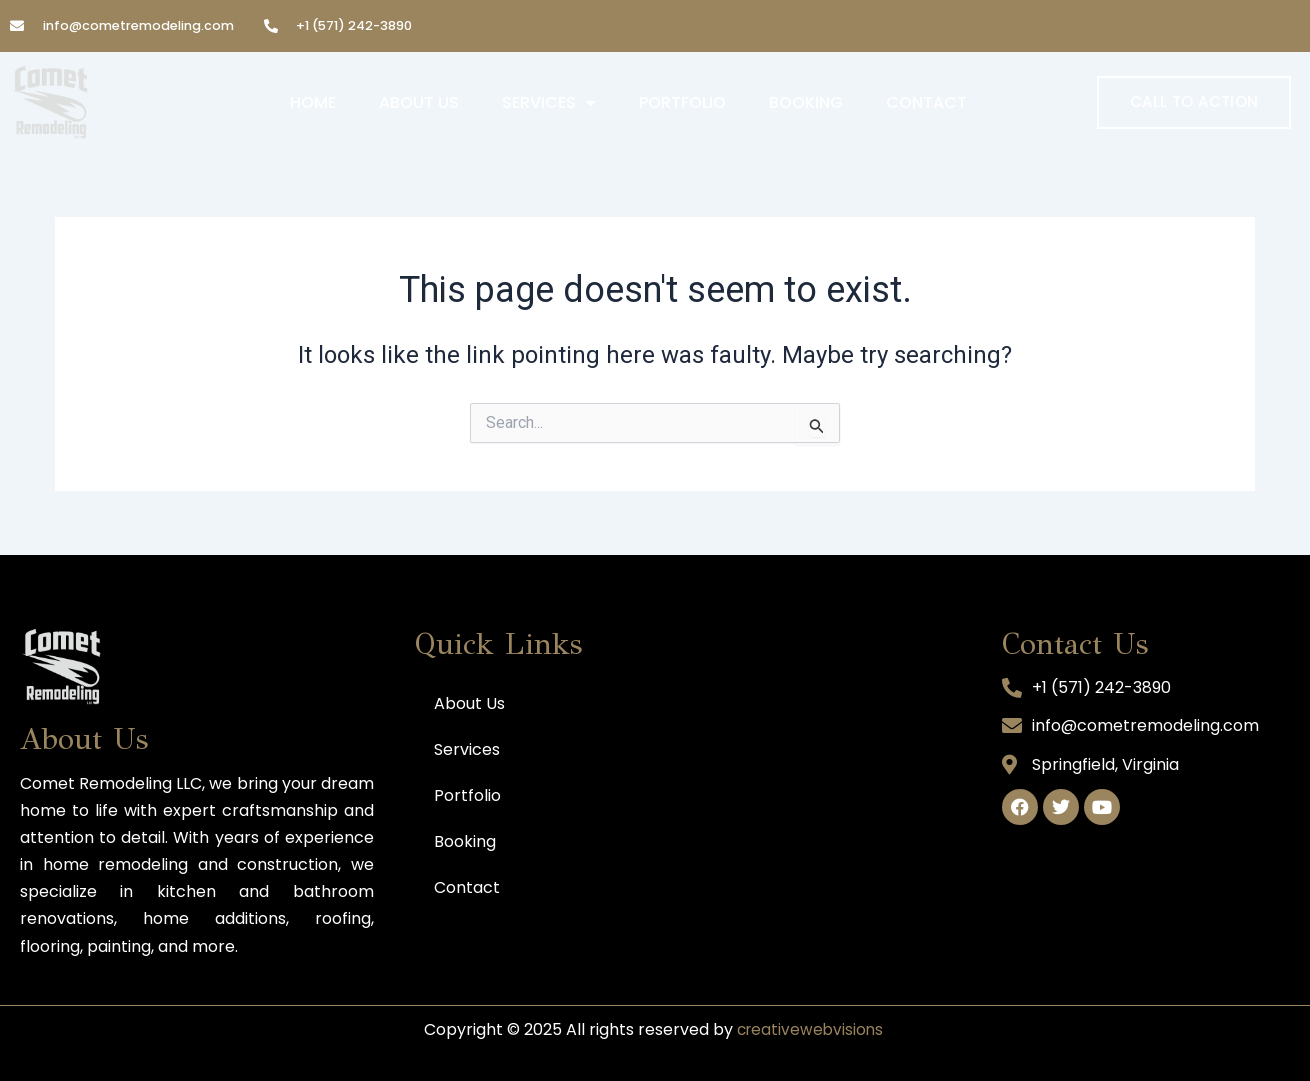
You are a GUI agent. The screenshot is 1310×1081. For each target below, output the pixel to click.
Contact (926, 102)
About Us (419, 102)
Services (549, 103)
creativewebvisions (809, 1029)
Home (313, 102)
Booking (806, 102)
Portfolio (682, 102)
